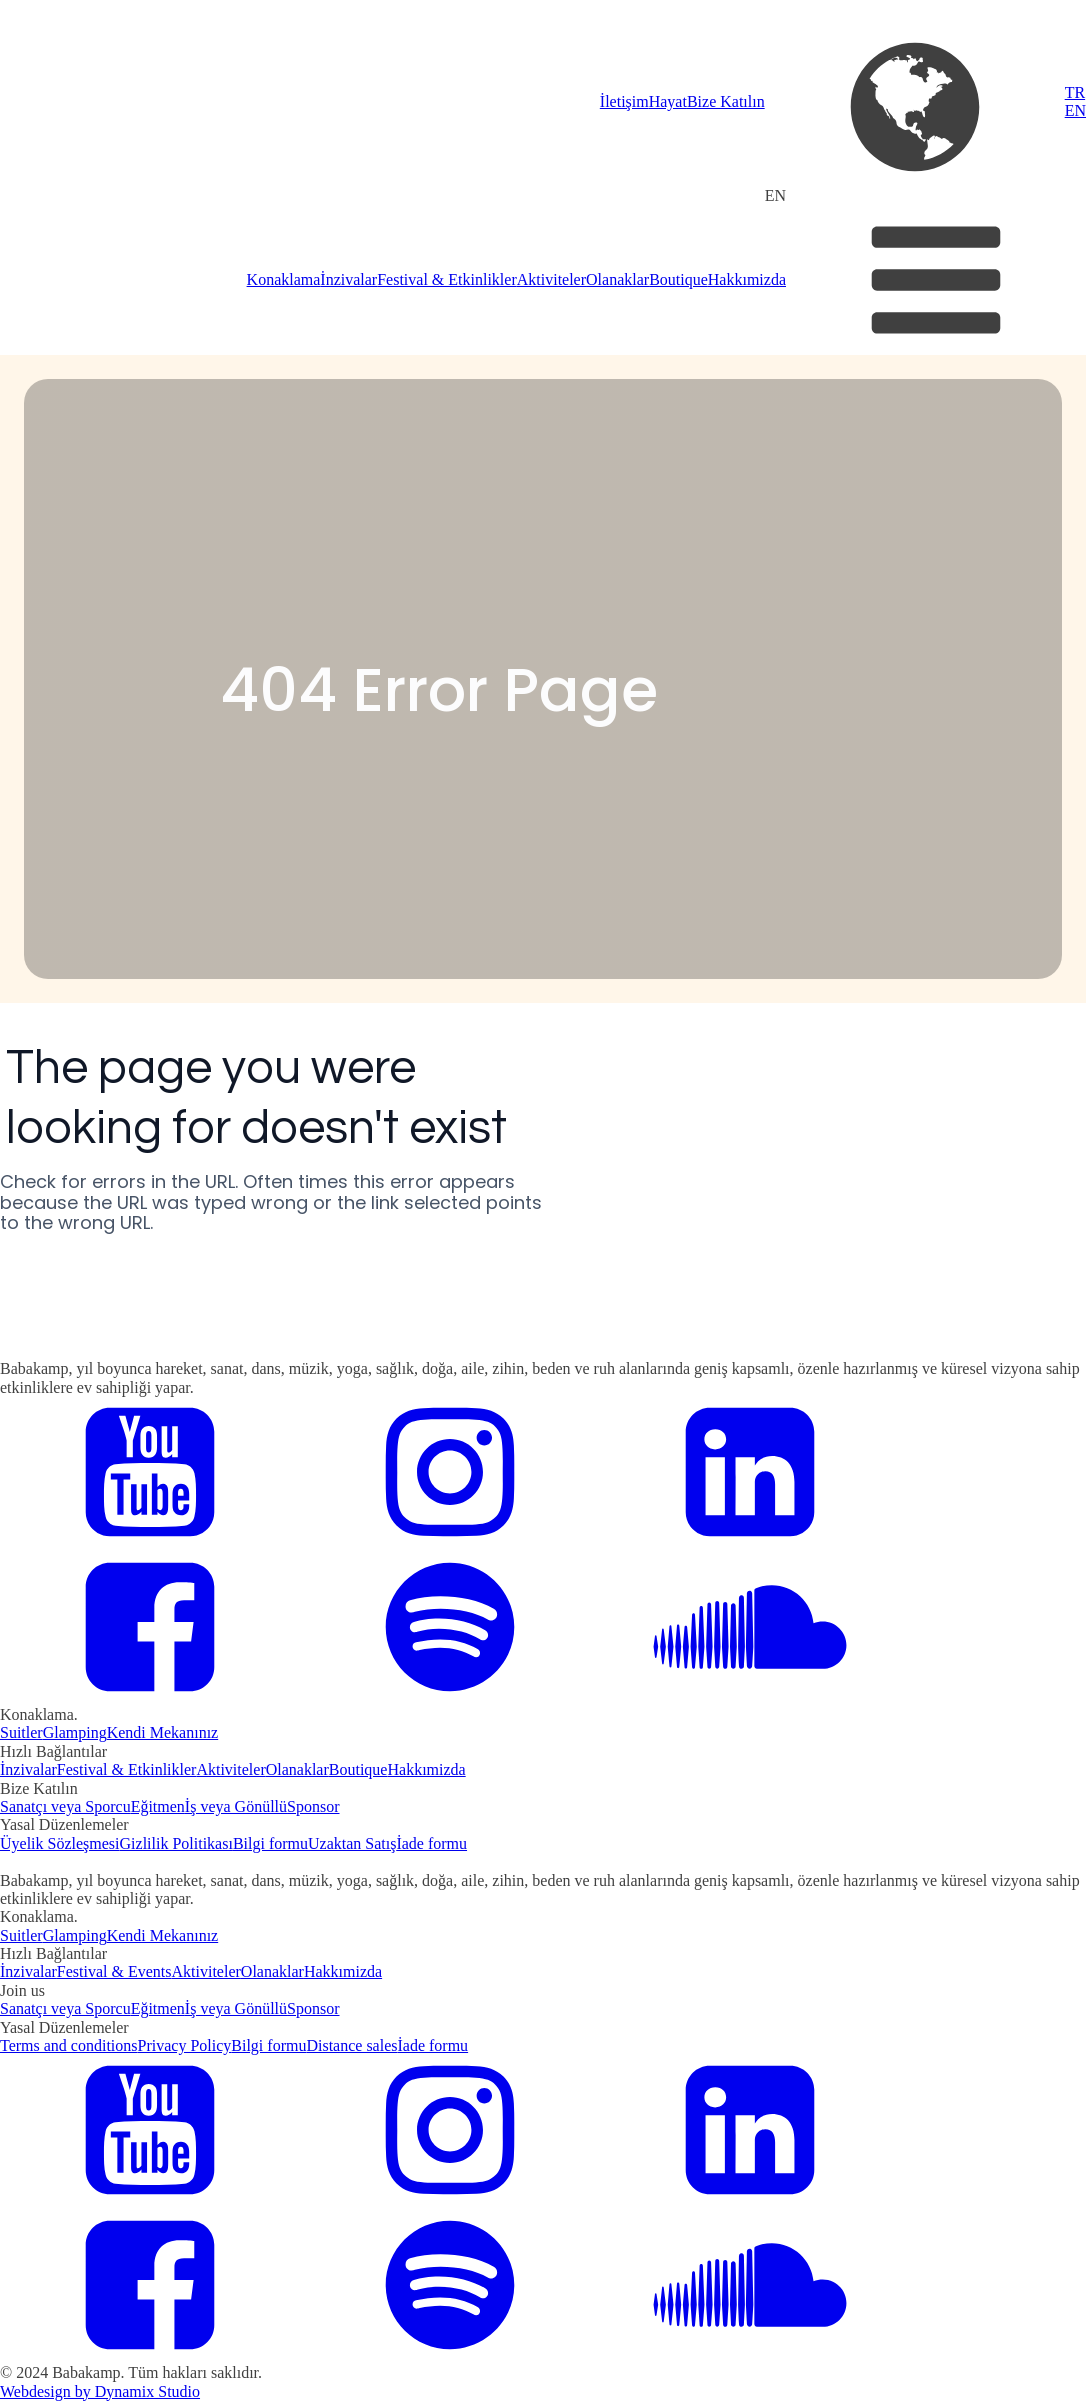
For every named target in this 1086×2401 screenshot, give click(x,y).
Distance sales (351, 2045)
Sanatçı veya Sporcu (65, 1806)
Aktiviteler (551, 279)
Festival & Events (114, 1971)
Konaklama (284, 279)
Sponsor (313, 1806)
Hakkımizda (747, 279)
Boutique (678, 279)
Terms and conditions (69, 2045)
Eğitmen (158, 1806)
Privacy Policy (185, 2045)
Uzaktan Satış (352, 1843)
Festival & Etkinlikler (447, 279)
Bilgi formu (270, 1843)
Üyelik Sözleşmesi (60, 1843)
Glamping (75, 1732)
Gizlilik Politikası (176, 1843)
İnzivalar (348, 279)
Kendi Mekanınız (163, 1732)
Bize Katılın (726, 101)
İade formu (431, 1843)
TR (1075, 92)
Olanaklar (617, 279)
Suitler (21, 1732)
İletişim (624, 101)
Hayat (668, 101)
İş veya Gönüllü (236, 1806)
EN (1075, 110)
